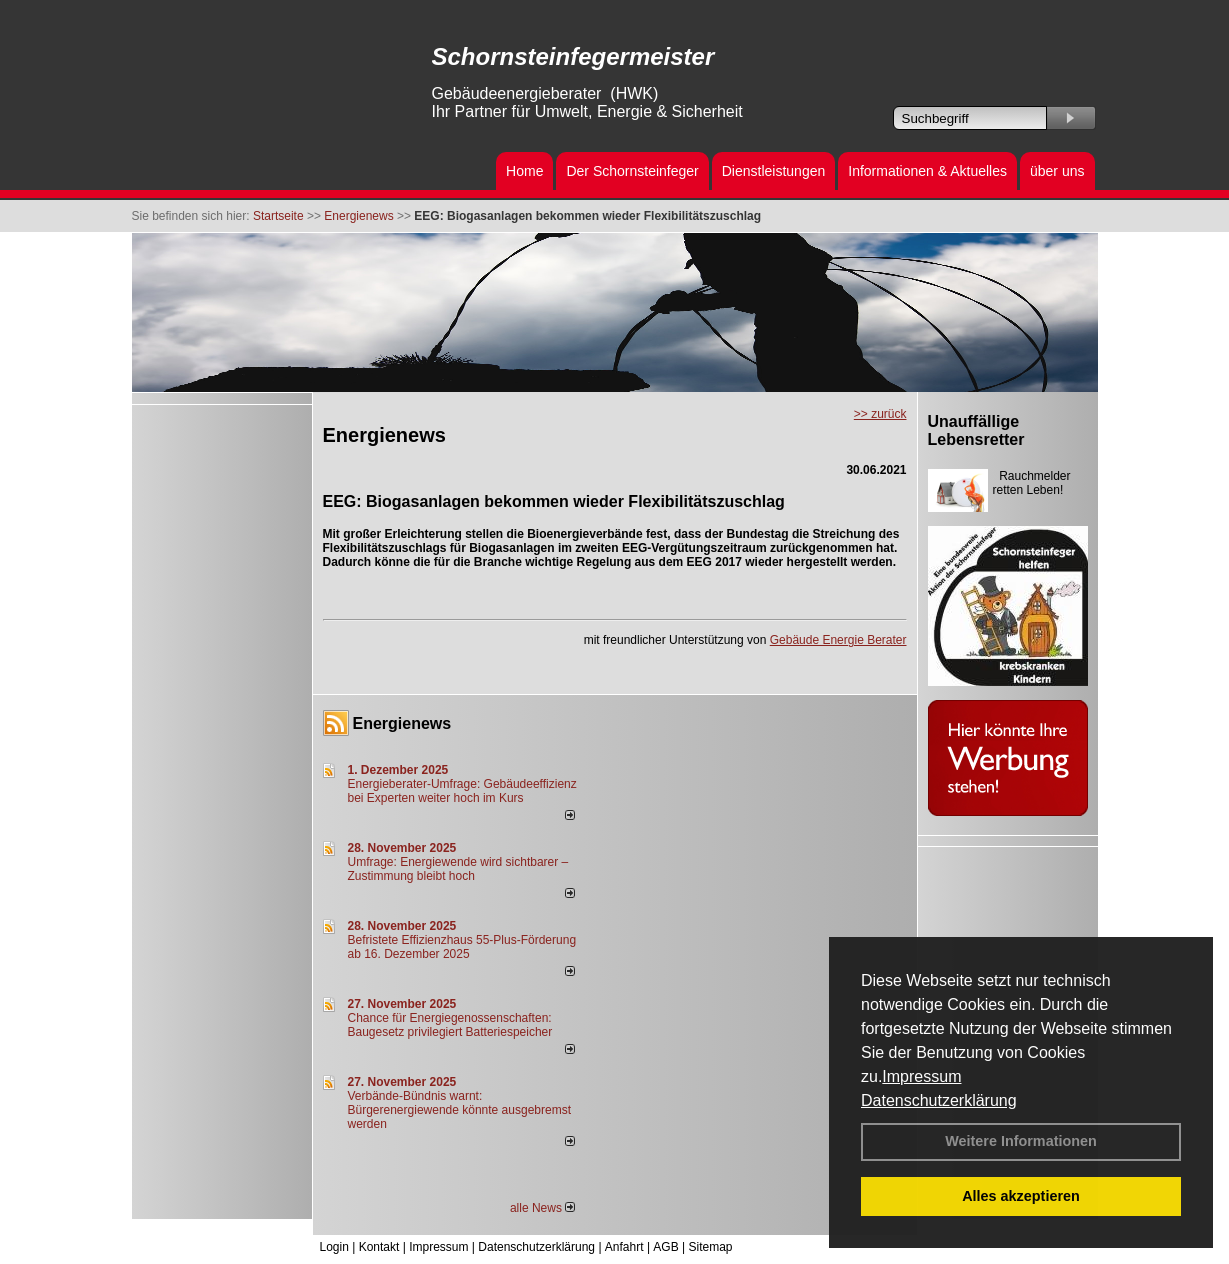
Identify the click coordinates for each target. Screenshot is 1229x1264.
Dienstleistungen (774, 171)
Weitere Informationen (1021, 1141)
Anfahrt (624, 1247)
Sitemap (710, 1247)
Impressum (921, 1076)
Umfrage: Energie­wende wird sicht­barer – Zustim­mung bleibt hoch (458, 869)
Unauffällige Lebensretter (976, 430)
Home (524, 171)
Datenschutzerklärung (939, 1100)
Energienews (402, 723)
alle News (542, 1208)
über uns (1057, 171)
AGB (665, 1247)
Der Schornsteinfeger (632, 171)
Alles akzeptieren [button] (1021, 1196)
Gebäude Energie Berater (838, 640)
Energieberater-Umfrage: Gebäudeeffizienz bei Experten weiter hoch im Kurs (462, 791)
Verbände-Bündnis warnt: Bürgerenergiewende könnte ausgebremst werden (459, 1110)
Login (334, 1247)
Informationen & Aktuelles (927, 171)
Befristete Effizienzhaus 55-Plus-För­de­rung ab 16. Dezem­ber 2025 (462, 947)
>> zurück (880, 414)
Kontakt (379, 1247)
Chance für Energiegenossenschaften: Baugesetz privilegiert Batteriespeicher (450, 1025)
